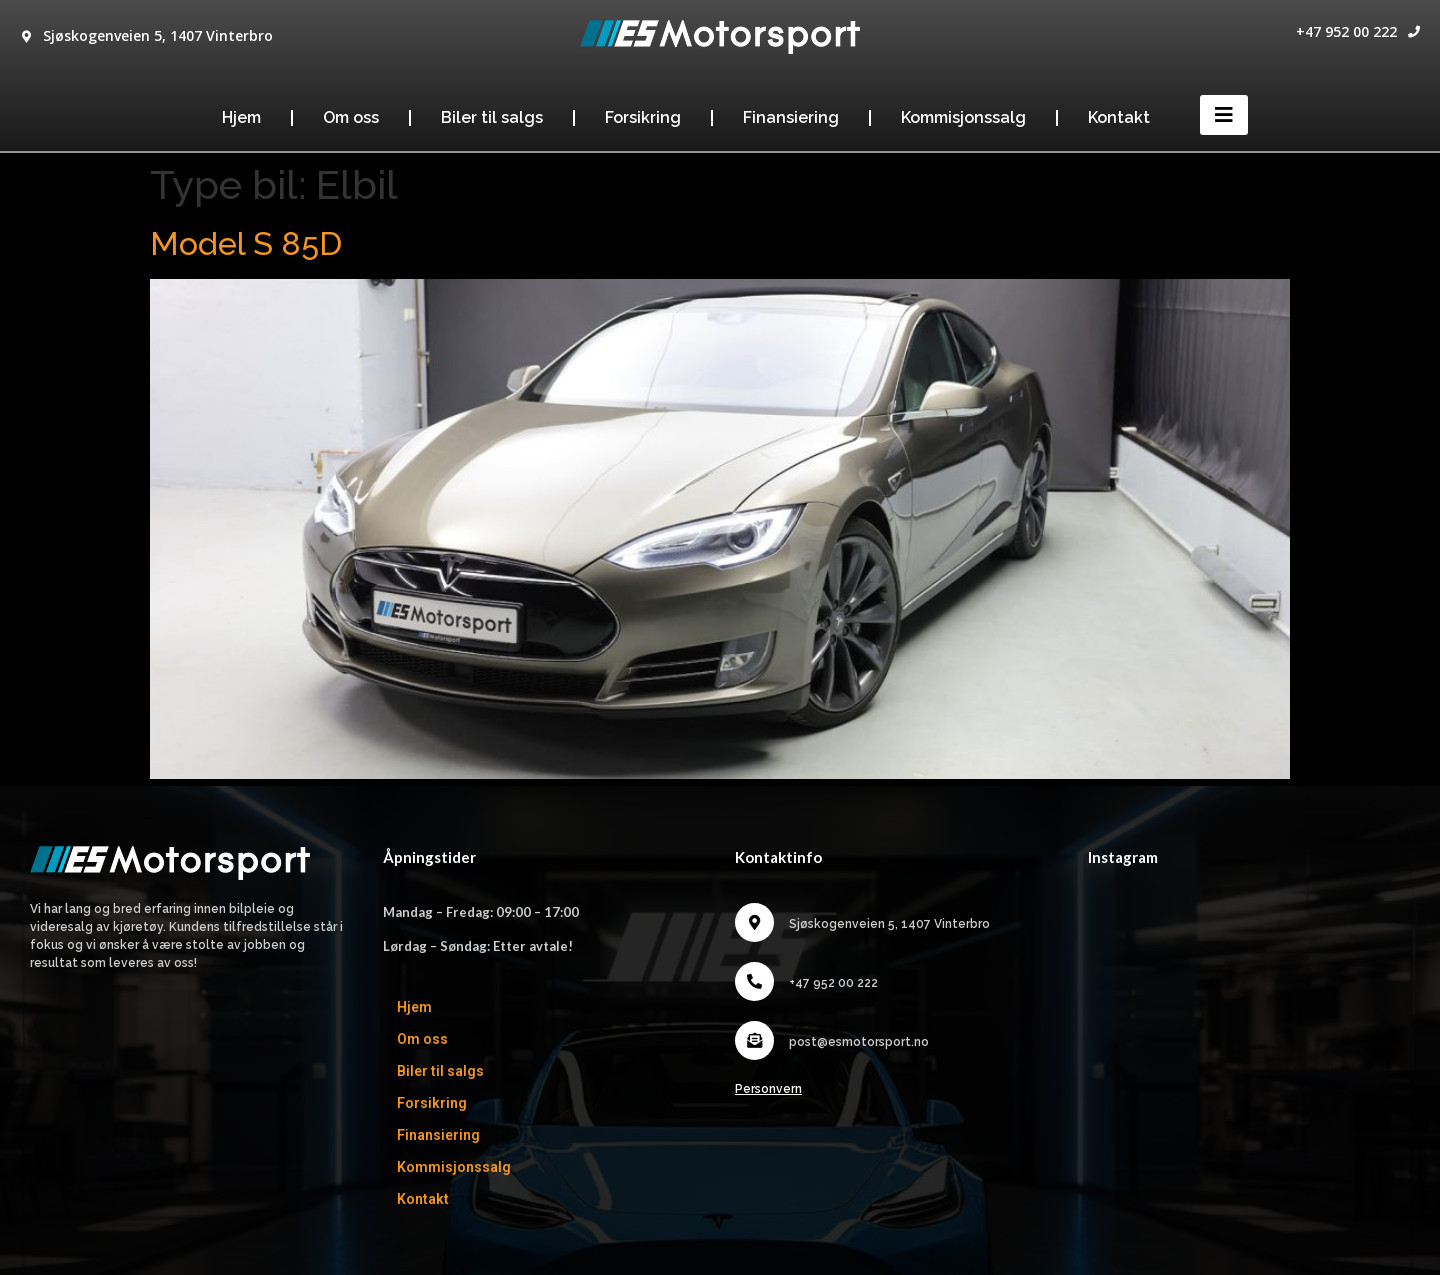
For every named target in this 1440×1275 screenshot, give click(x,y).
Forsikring (643, 117)
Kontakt (1119, 117)
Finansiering (791, 117)
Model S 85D (246, 243)
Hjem (241, 117)
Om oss (351, 117)
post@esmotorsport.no (859, 1042)
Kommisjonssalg (963, 117)
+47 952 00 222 (1346, 31)
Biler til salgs (492, 117)
